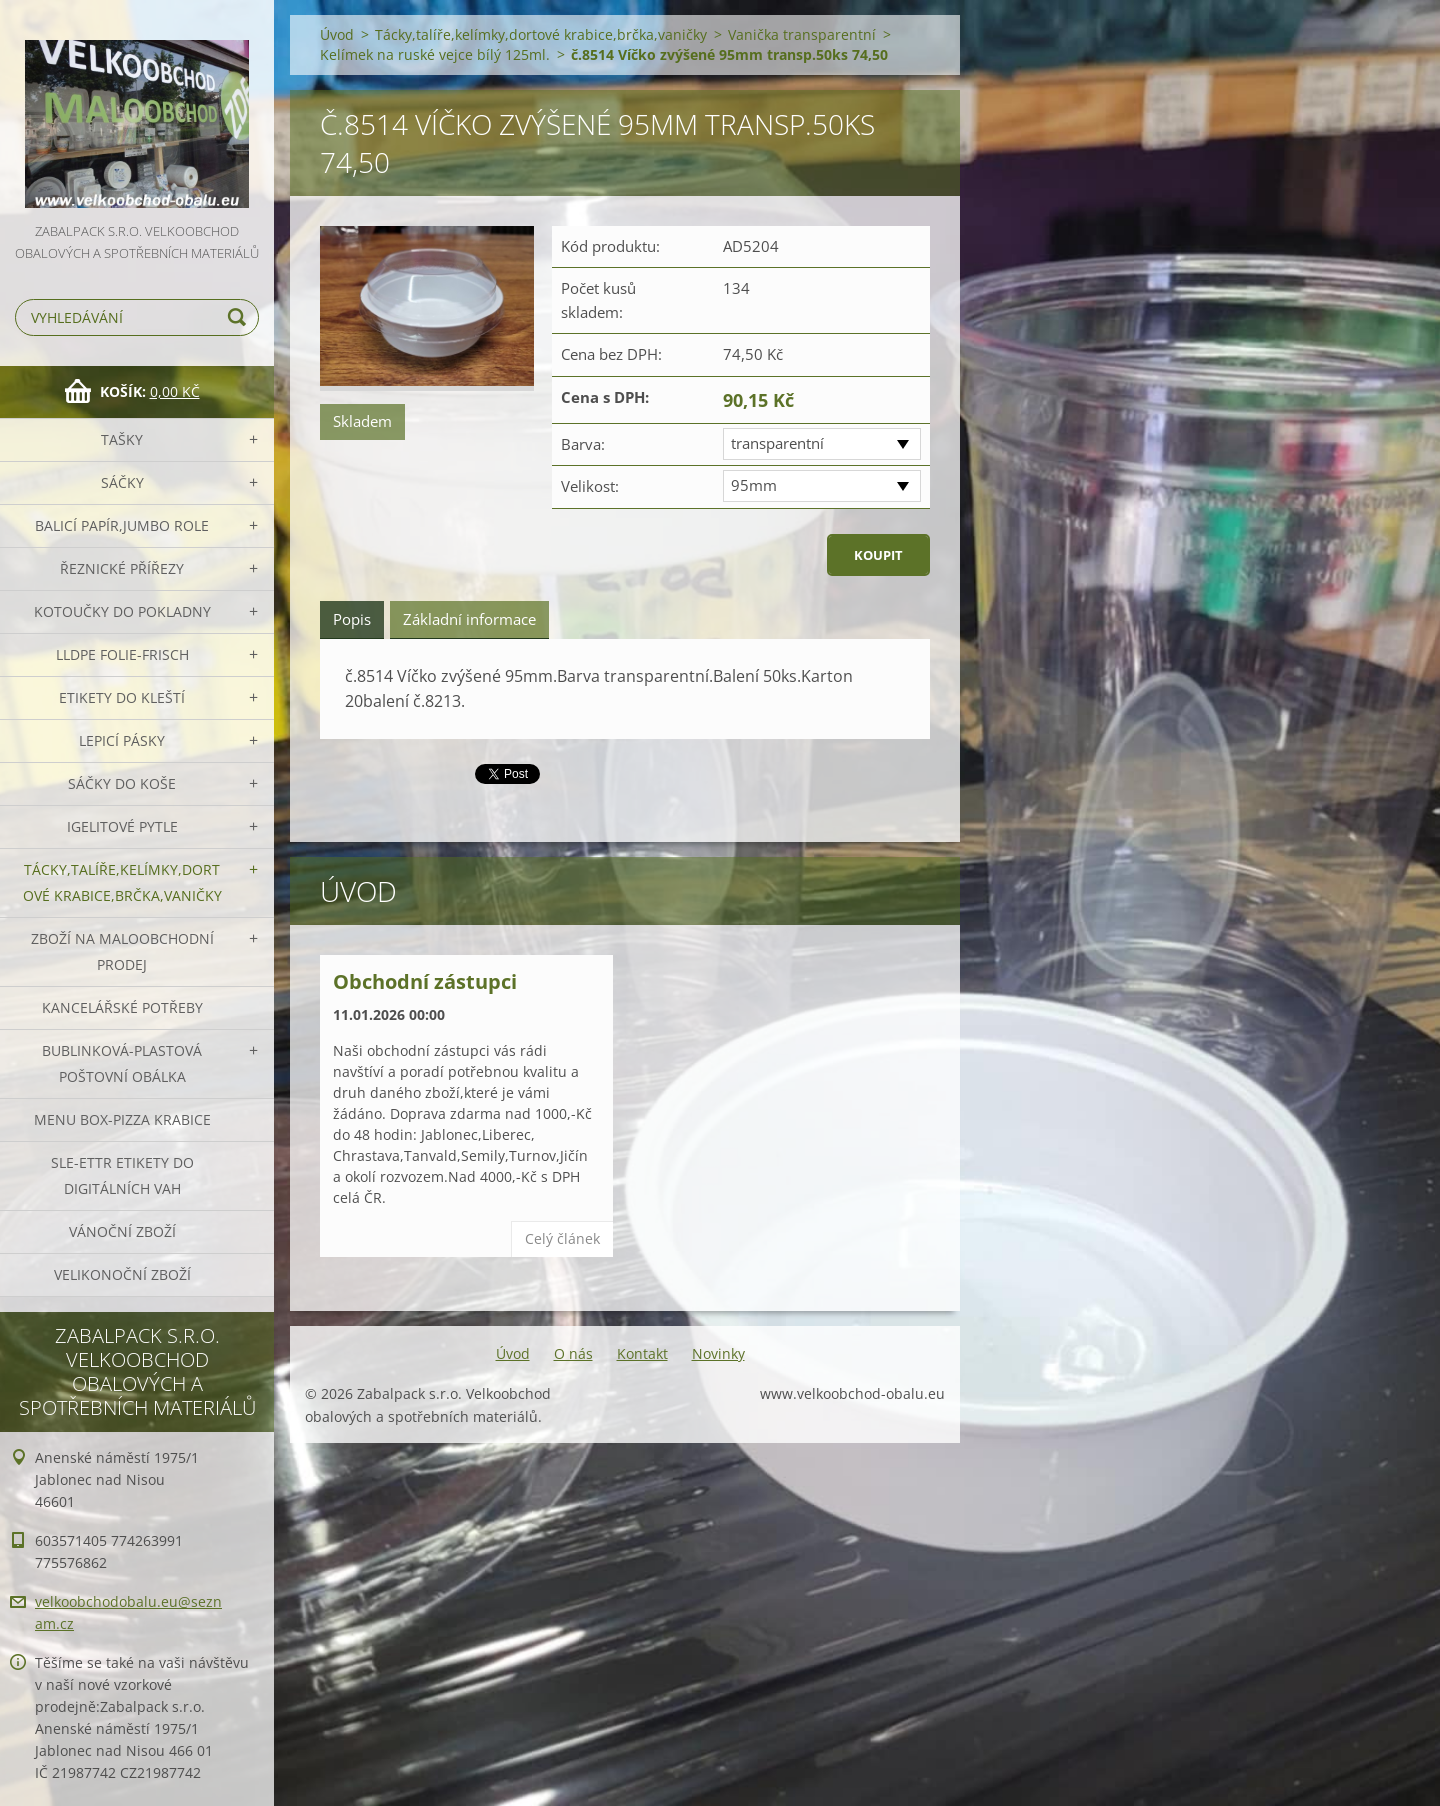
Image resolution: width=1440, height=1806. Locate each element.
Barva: (583, 444)
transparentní (777, 443)
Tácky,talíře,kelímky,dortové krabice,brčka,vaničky (122, 882)
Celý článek (562, 1238)
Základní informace (469, 619)
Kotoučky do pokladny (122, 611)
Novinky (718, 1353)
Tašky (122, 439)
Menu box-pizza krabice (122, 1119)
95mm (754, 485)
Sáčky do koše (122, 783)
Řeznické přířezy (122, 568)
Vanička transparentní (802, 34)
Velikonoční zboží (122, 1274)
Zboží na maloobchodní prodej (122, 951)
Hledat (240, 317)
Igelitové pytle (122, 826)
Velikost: (590, 486)
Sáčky (122, 482)
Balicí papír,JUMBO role (122, 525)
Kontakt (642, 1353)
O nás (573, 1353)
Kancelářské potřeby (122, 1007)
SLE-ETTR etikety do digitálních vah (122, 1175)
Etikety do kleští (122, 697)
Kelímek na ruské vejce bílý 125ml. (435, 54)
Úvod (337, 34)
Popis (352, 619)
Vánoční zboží (122, 1231)
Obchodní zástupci (425, 981)
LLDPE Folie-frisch (122, 654)
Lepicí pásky (122, 740)
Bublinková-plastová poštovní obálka (122, 1063)
